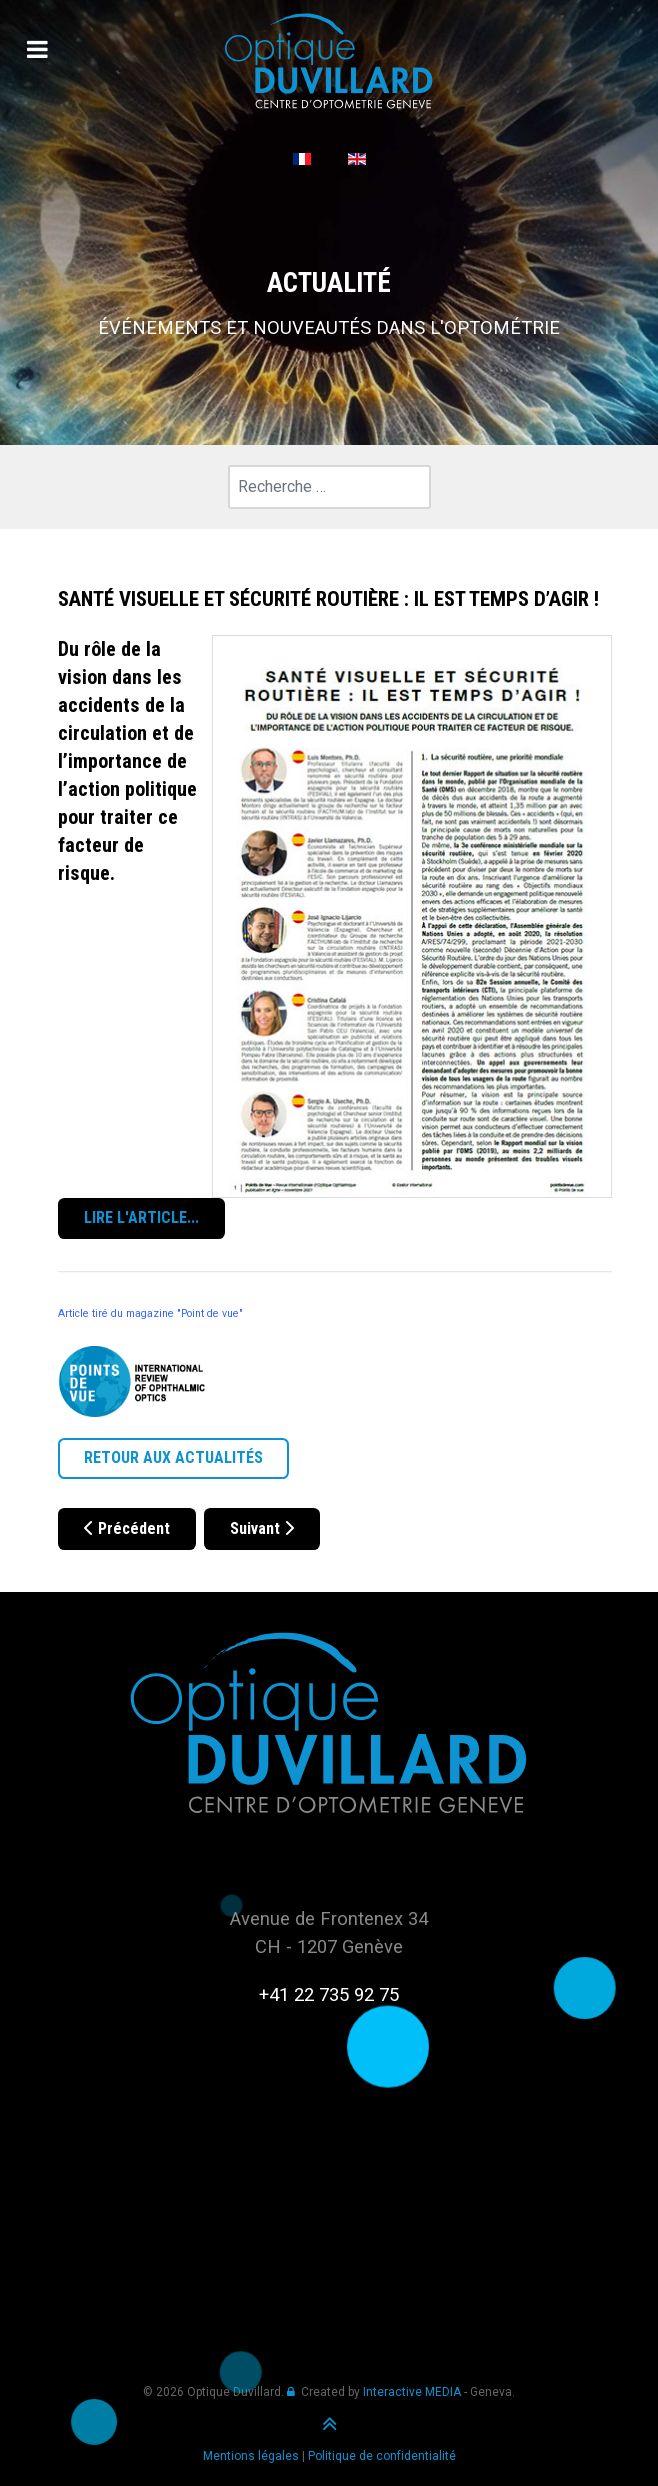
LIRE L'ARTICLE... (141, 1217)
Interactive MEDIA (412, 2392)
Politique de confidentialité (382, 2456)
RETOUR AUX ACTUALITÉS (173, 1457)
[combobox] (329, 487)
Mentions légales (251, 2456)
